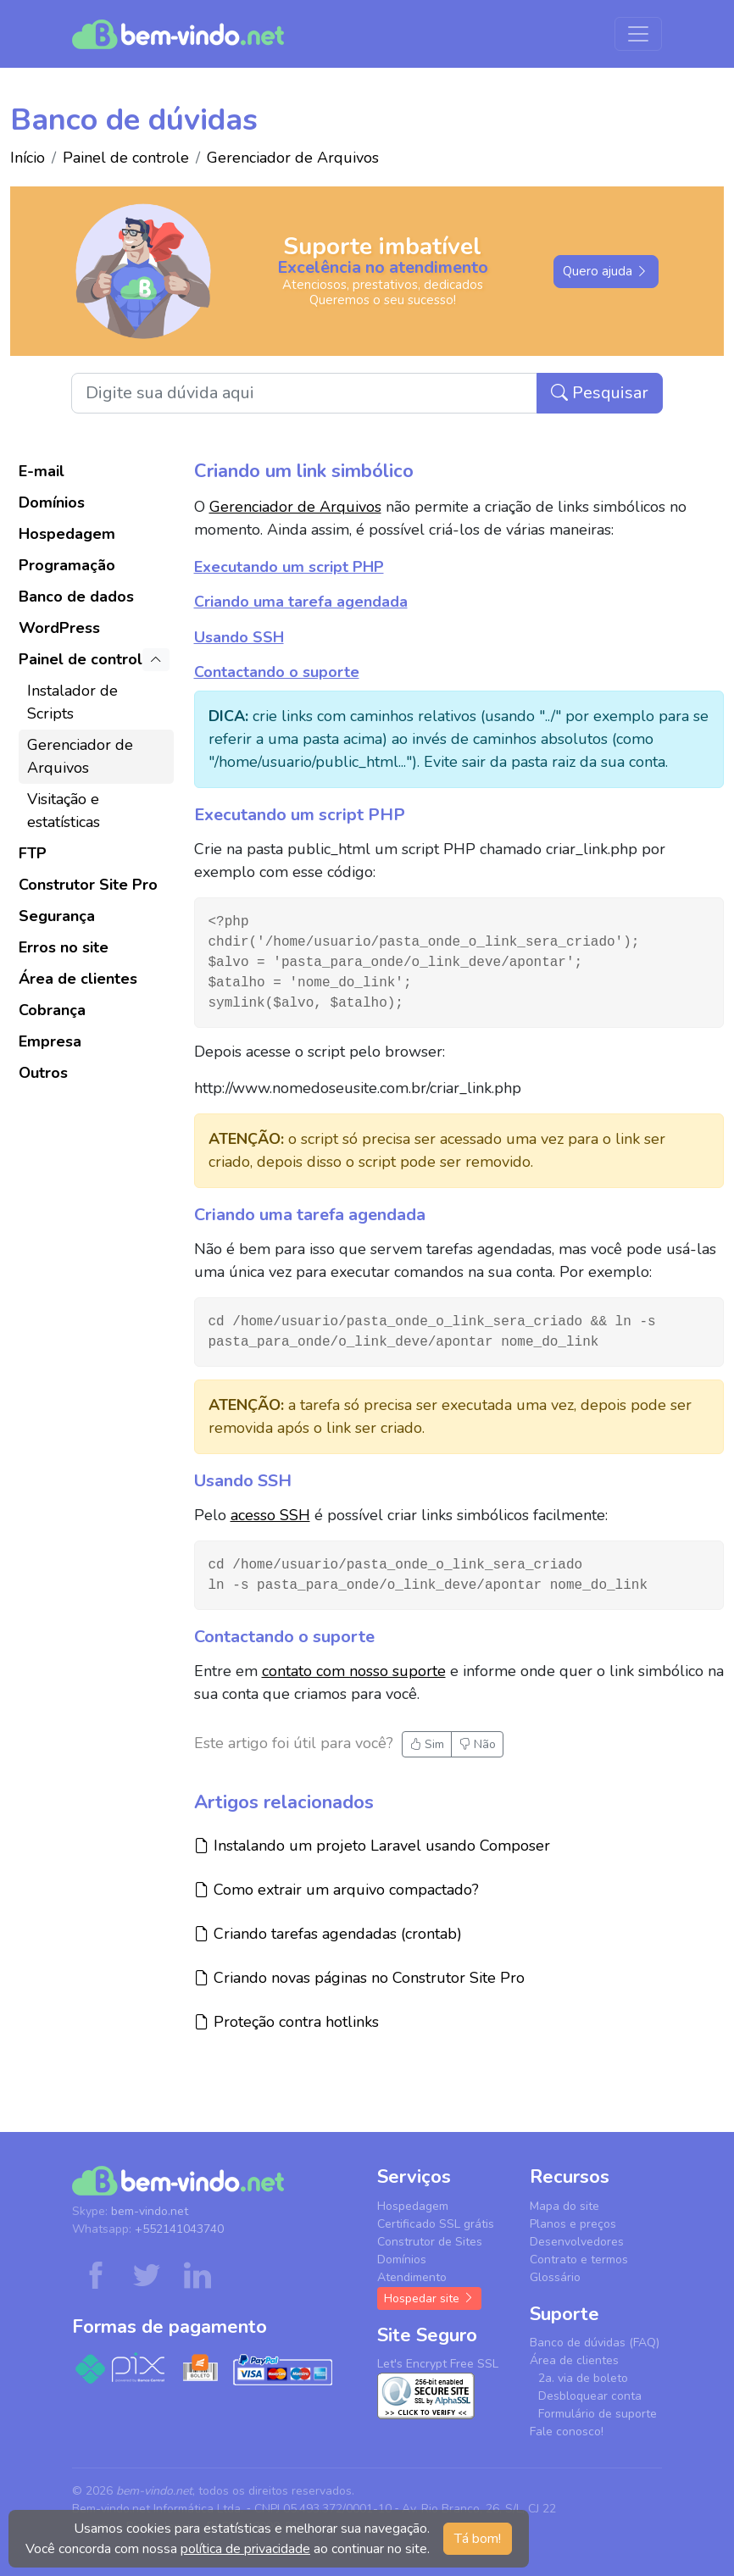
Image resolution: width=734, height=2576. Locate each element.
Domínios (52, 502)
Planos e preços (573, 2224)
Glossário (555, 2277)
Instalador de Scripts (72, 702)
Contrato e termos (579, 2259)
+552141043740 (179, 2229)
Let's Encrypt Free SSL (437, 2364)
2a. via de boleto (583, 2378)
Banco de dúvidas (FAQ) (594, 2342)
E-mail (41, 471)
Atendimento (412, 2277)
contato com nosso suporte (354, 1671)
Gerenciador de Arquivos (293, 157)
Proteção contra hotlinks (286, 2021)
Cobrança (52, 1010)
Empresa (50, 1041)
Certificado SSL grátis (435, 2224)
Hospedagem (67, 534)
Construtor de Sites (429, 2242)
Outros (43, 1073)
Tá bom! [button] (477, 2538)
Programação (67, 565)
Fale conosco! (566, 2431)
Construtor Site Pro (88, 884)
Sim (426, 1744)
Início (27, 157)
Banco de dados (76, 596)
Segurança (57, 916)
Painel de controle (126, 157)
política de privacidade (245, 2549)
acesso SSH (270, 1515)
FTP (33, 853)
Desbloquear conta (590, 2396)
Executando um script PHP (289, 567)
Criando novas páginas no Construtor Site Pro (359, 1977)
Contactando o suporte (276, 672)
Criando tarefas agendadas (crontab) (328, 1933)
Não (477, 1744)
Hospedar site (429, 2298)
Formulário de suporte (597, 2414)
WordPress (59, 628)
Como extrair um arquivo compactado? (336, 1889)
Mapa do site (564, 2206)
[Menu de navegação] (638, 34)
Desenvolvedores (577, 2242)
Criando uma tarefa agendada (301, 601)
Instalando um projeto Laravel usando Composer (372, 1845)
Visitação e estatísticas (63, 810)
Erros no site (63, 947)
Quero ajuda (605, 271)
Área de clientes (78, 979)
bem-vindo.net (149, 2211)
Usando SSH (239, 637)
